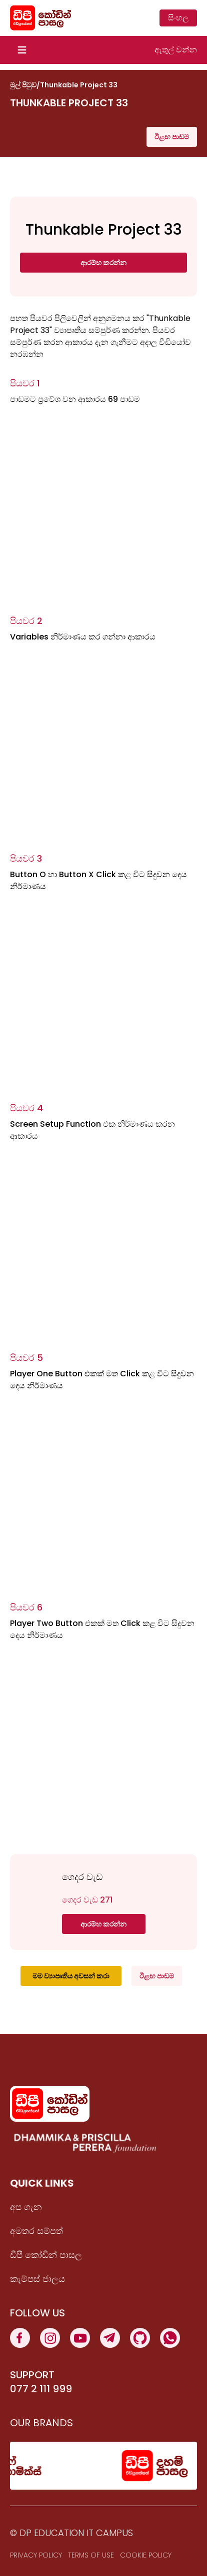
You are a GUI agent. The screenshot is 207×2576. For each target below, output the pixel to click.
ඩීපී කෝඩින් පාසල (46, 2255)
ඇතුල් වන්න (175, 49)
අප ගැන (26, 2207)
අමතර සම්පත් (36, 2231)
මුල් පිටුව (23, 85)
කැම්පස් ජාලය (37, 2278)
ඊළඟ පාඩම (171, 137)
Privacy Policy (36, 2555)
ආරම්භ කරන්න (103, 263)
